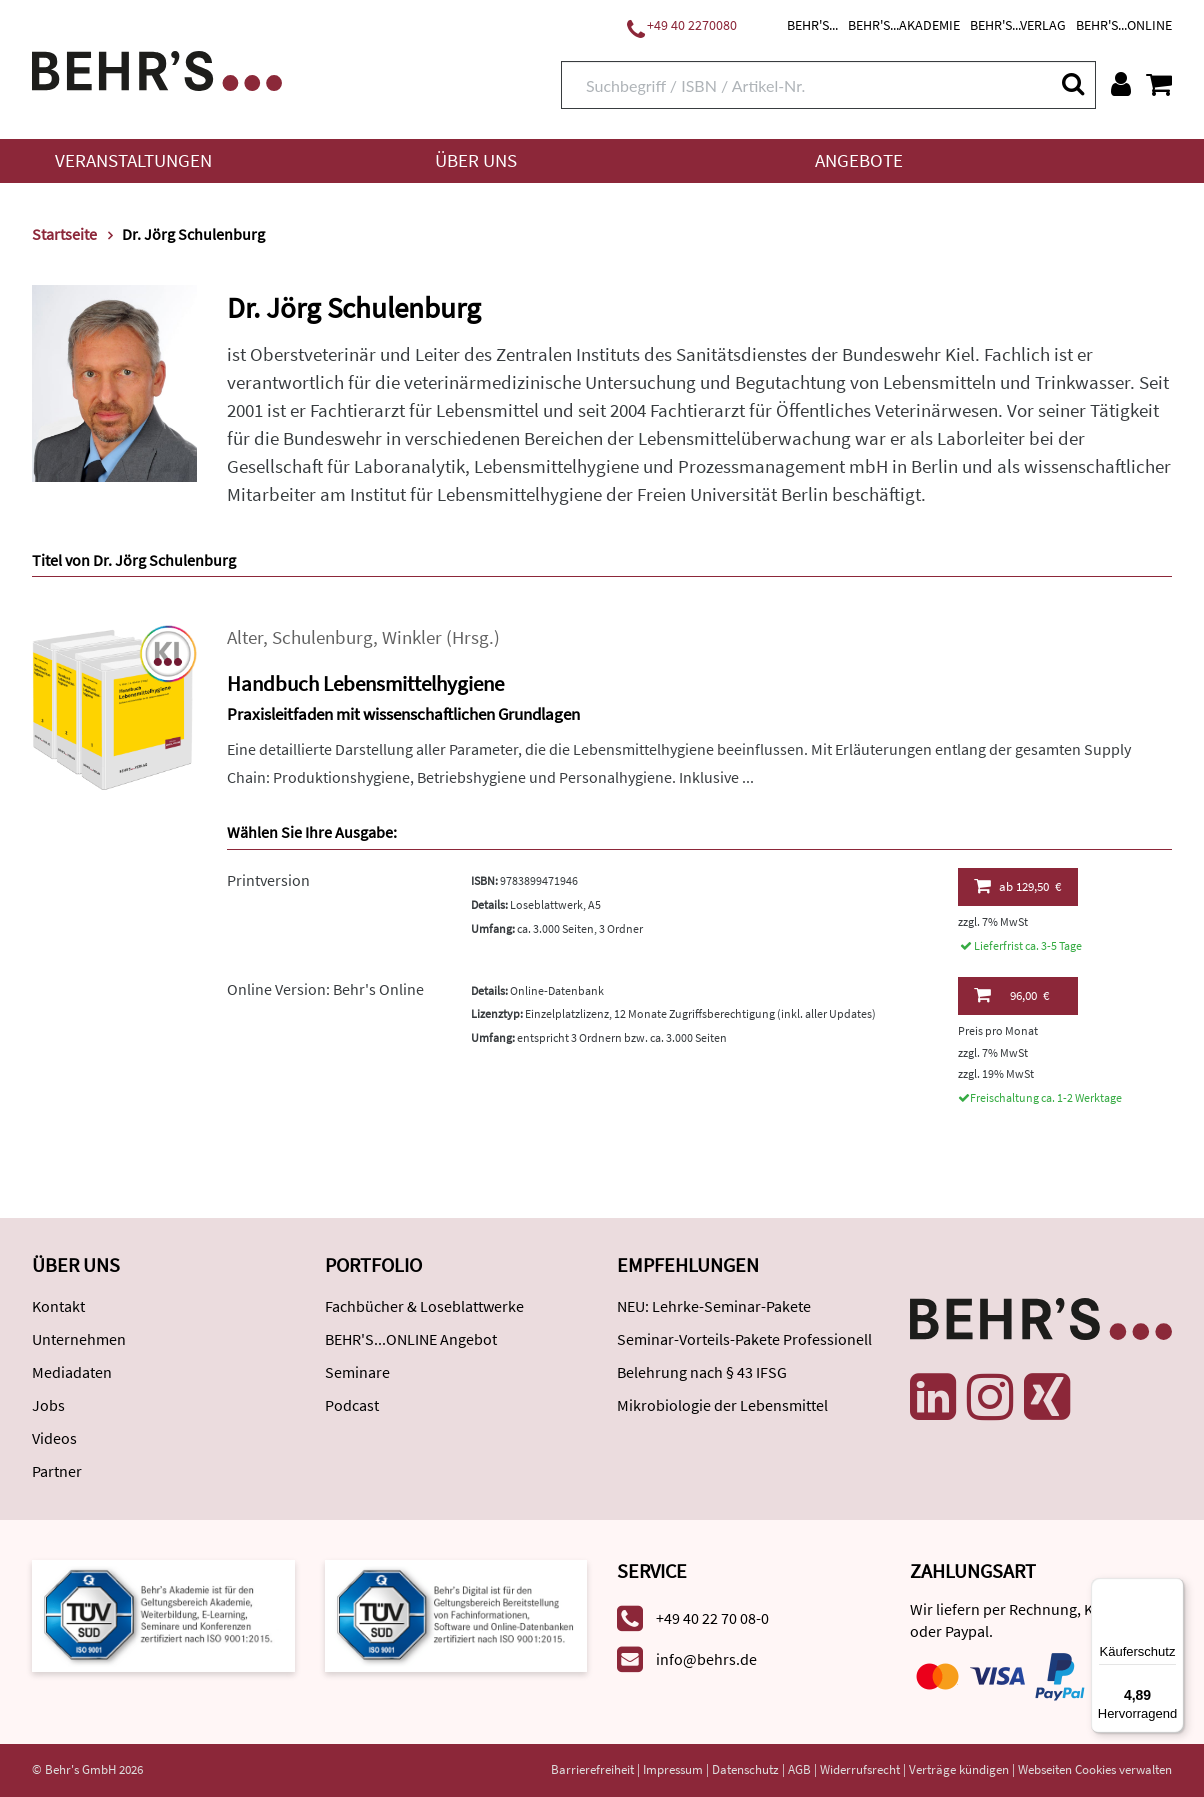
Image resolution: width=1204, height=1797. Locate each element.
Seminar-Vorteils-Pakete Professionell (744, 1339)
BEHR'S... (812, 25)
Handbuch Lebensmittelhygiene (365, 683)
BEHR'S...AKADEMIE (904, 25)
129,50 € (1017, 886)
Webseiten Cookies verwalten (1095, 1769)
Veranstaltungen (133, 160)
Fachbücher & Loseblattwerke (424, 1306)
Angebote (859, 160)
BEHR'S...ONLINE (1124, 25)
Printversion (268, 880)
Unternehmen (79, 1339)
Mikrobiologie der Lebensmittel (722, 1405)
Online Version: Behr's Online (325, 989)
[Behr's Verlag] (157, 68)
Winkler (412, 637)
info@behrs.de (706, 1659)
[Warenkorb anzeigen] (1159, 84)
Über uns (476, 160)
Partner (57, 1471)
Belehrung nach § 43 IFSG (702, 1372)
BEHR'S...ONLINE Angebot (411, 1339)
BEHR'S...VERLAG (1018, 25)
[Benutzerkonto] (1121, 84)
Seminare (357, 1372)
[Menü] (1172, 1590)
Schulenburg (322, 637)
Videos (54, 1438)
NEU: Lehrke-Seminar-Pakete (714, 1306)
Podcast (352, 1405)
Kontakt (58, 1306)
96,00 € (1011, 995)
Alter (245, 637)
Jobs (48, 1405)
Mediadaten (72, 1372)
